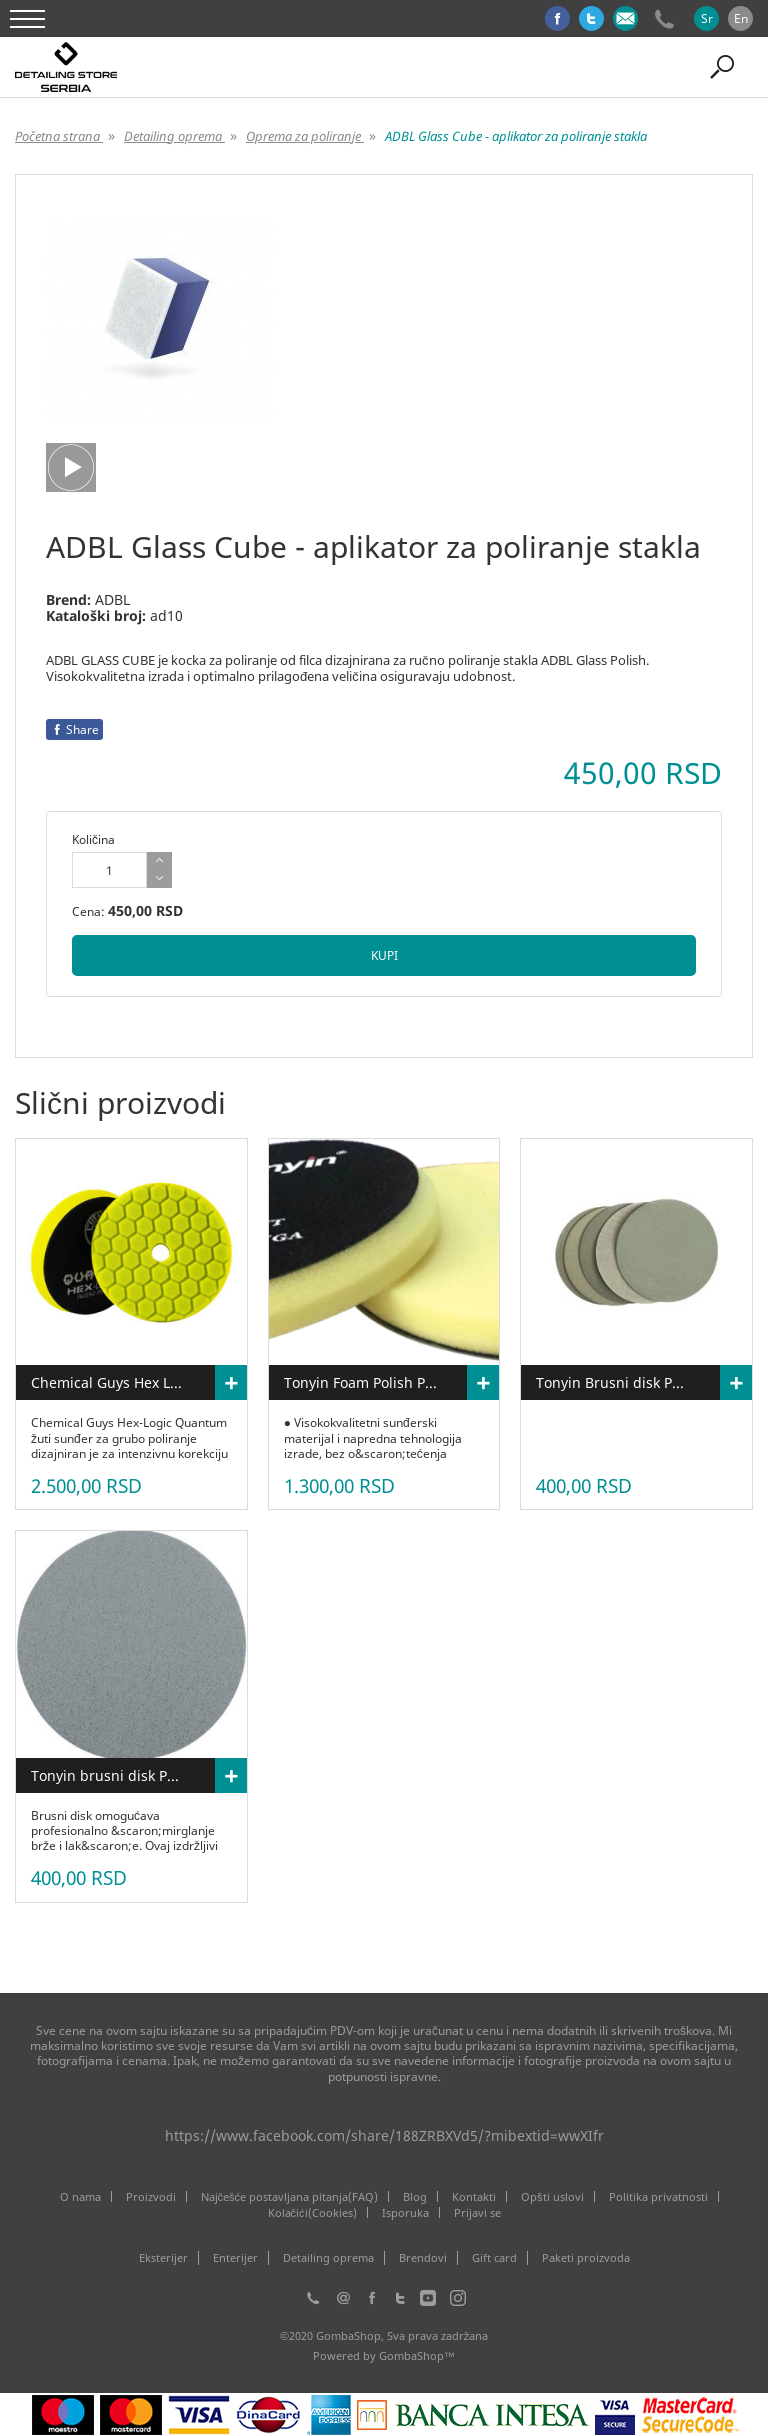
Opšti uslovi (552, 2196)
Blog (415, 2196)
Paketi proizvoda (586, 2258)
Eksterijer (163, 2258)
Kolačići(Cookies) (312, 2212)
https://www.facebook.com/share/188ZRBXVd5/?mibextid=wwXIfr (384, 2135)
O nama (80, 2196)
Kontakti (474, 2196)
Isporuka (405, 2212)
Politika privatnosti (658, 2196)
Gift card (494, 2258)
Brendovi (423, 2258)
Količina (93, 839)
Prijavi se (477, 2212)
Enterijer (235, 2258)
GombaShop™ (417, 2355)
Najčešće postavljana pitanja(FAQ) (290, 2196)
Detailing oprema (328, 2258)
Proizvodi (151, 2196)
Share (74, 729)
